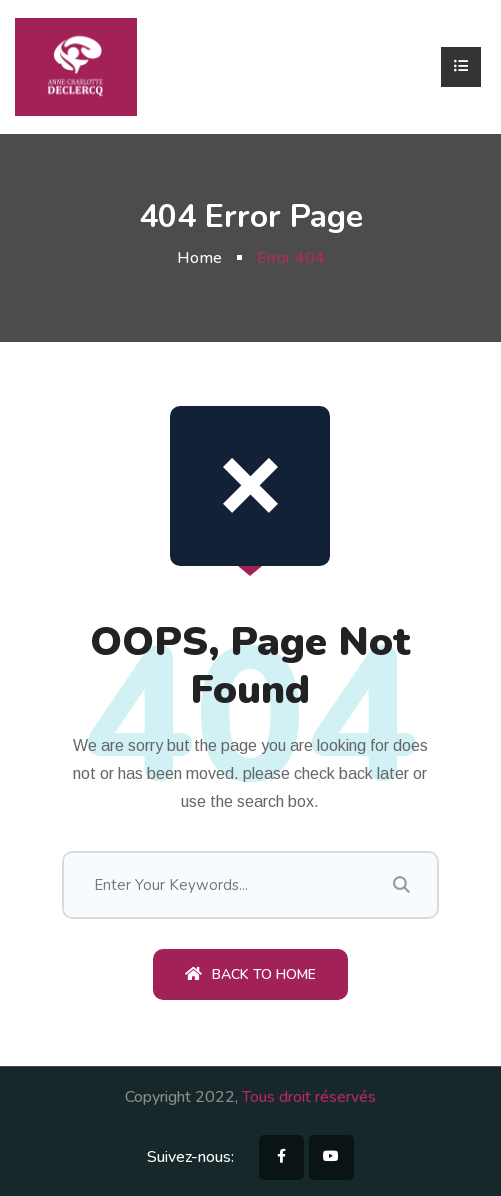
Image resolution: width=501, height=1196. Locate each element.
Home (199, 258)
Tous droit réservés (309, 1097)
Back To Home (250, 974)
